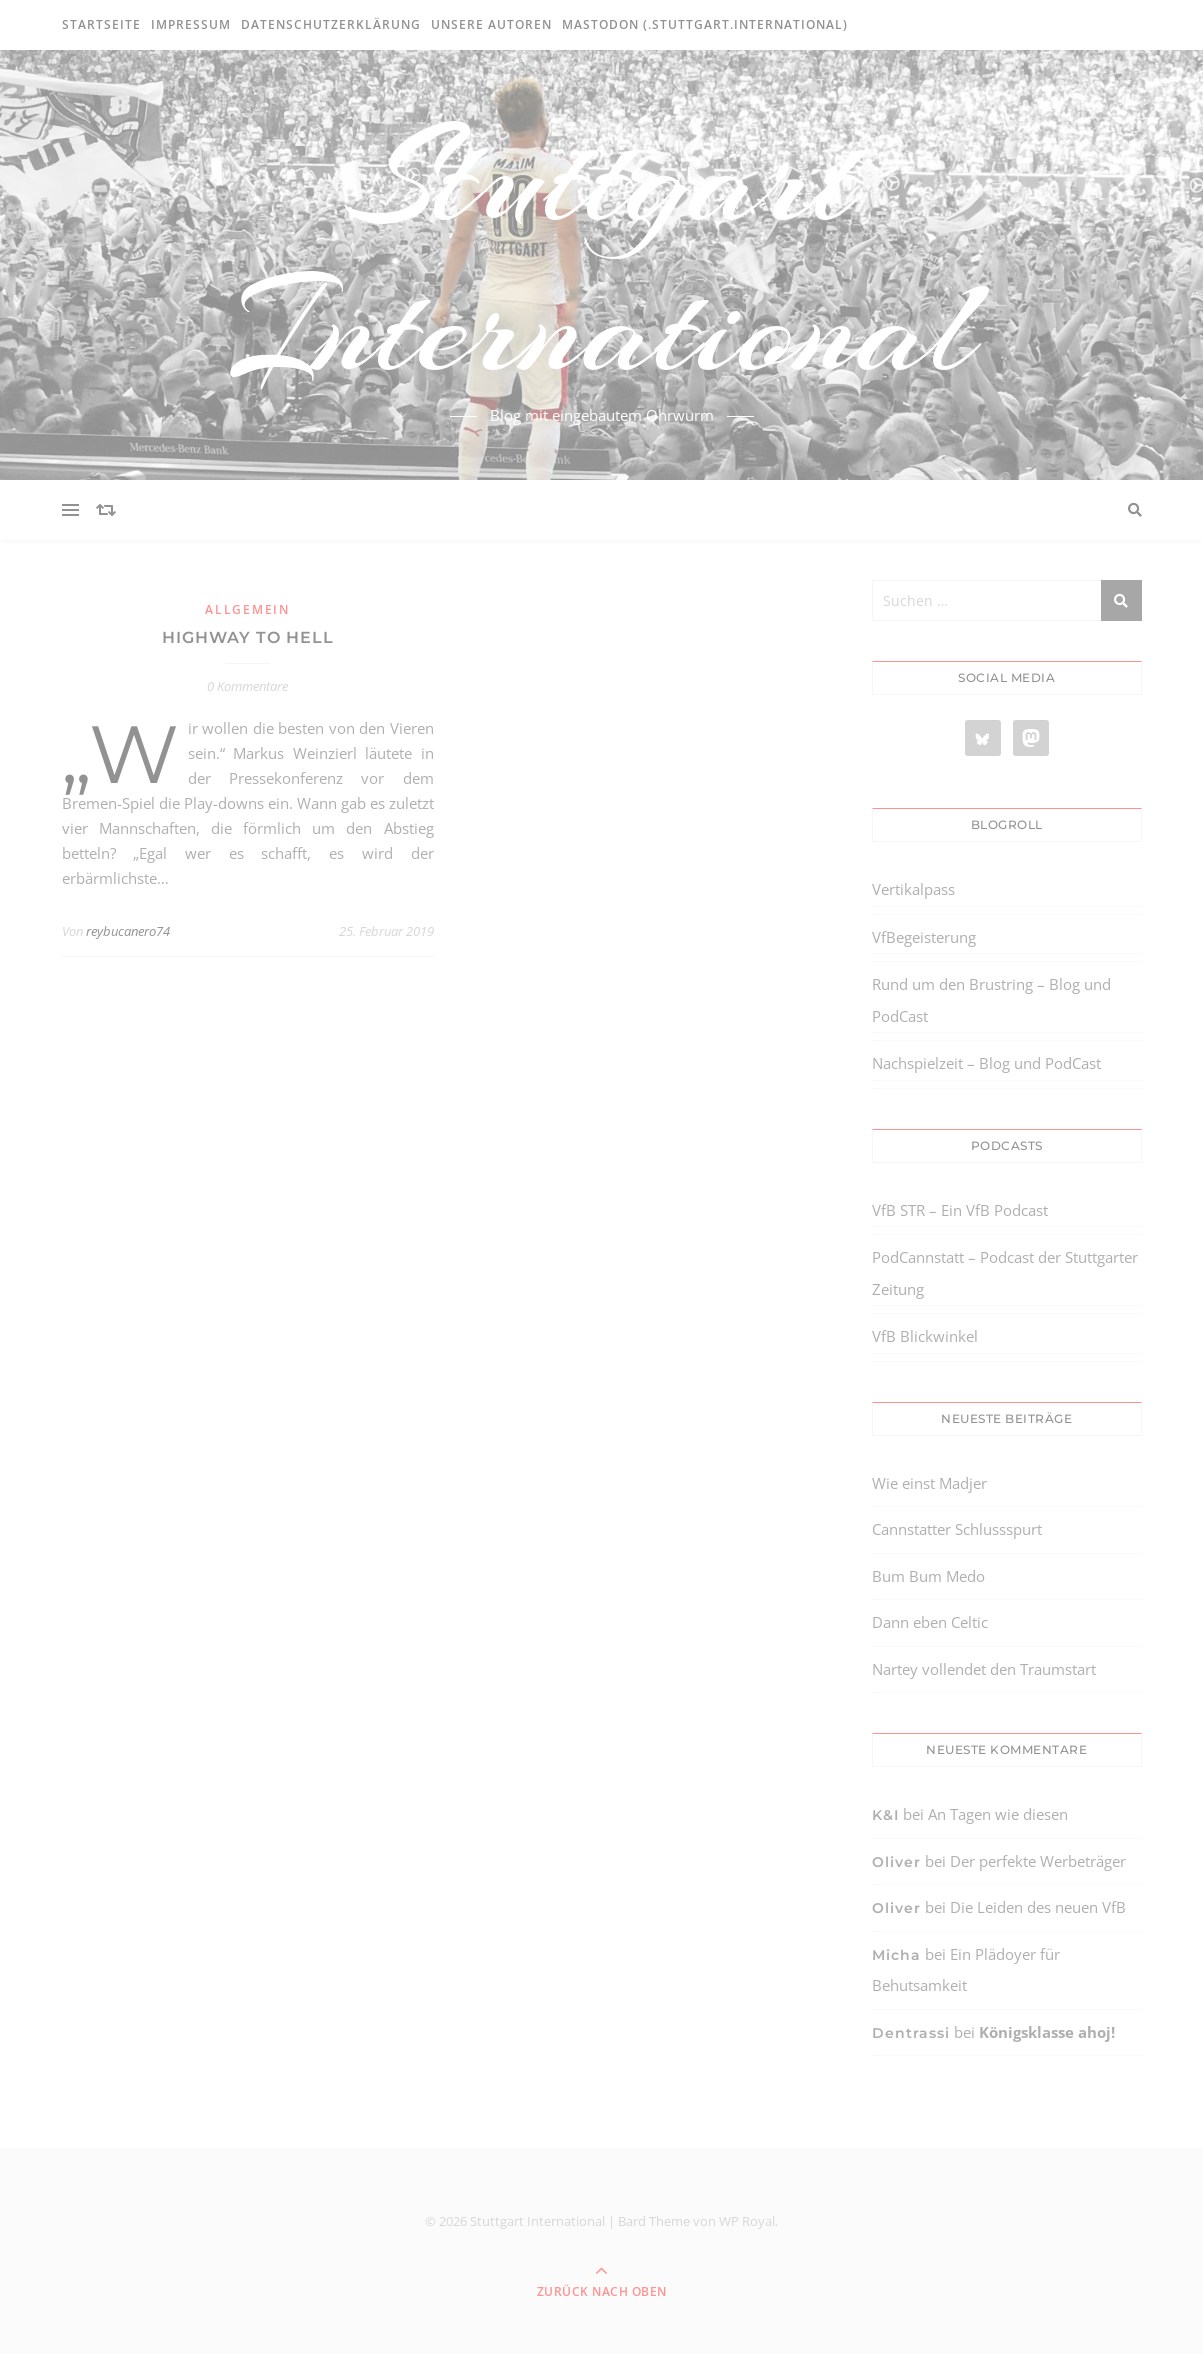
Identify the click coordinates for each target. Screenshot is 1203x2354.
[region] (260, 2185)
